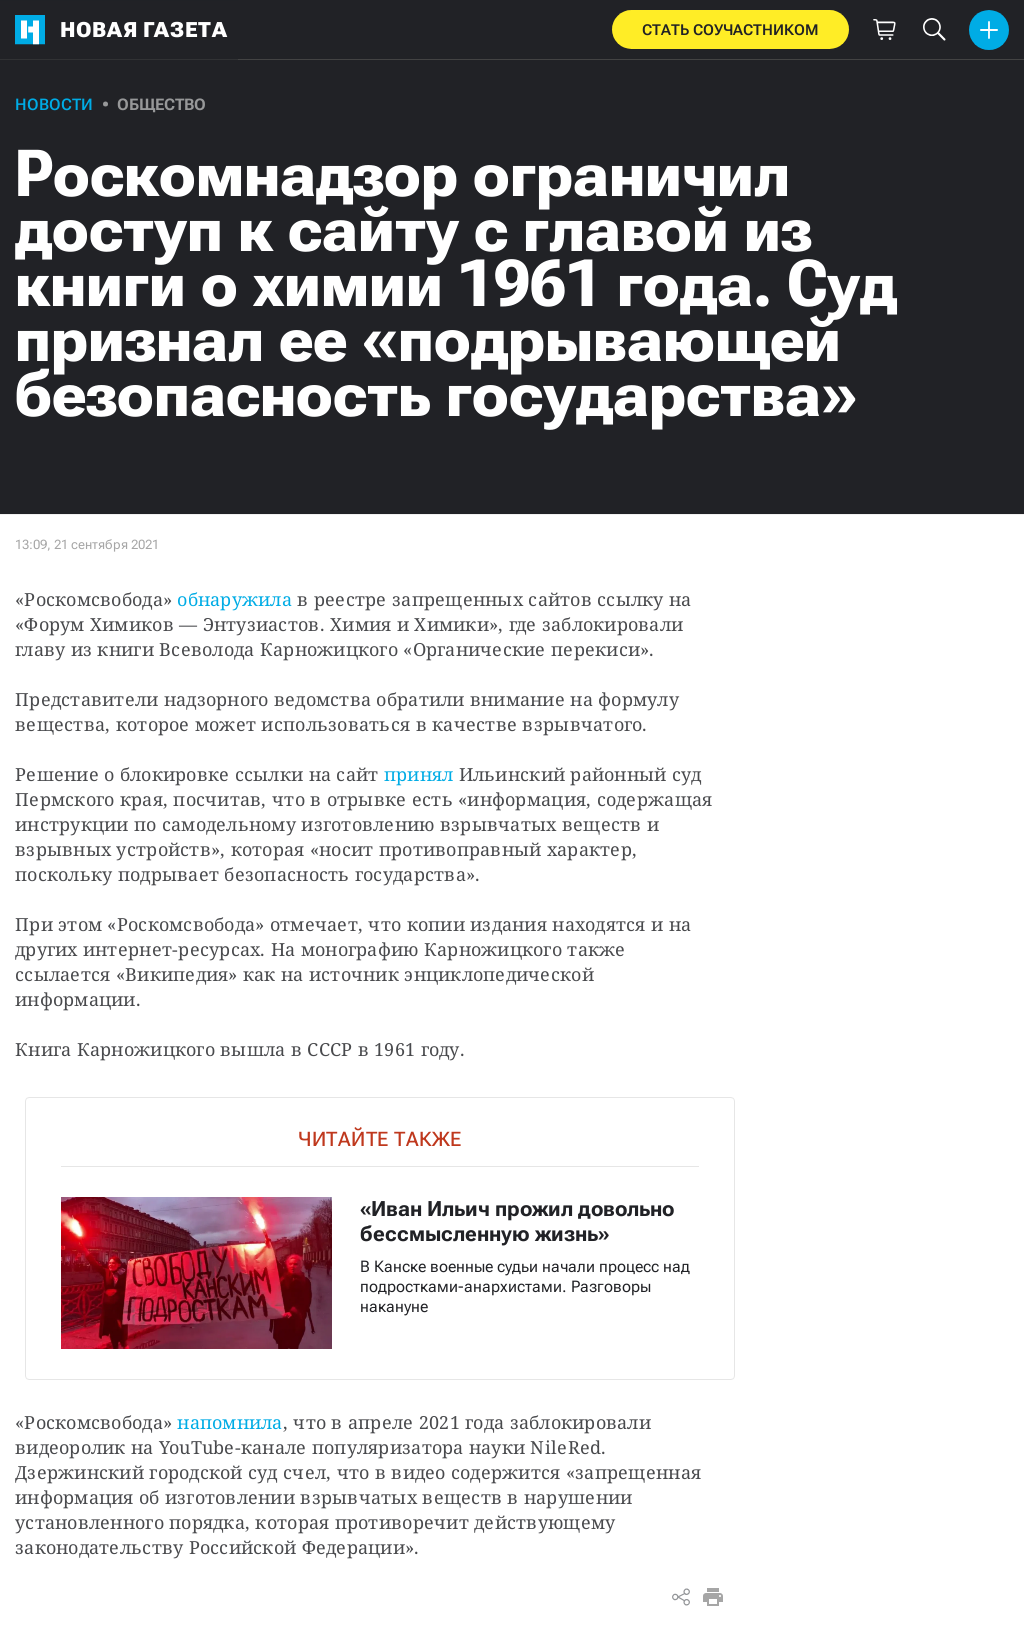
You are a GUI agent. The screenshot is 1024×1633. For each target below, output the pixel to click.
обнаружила (234, 599)
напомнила (229, 1422)
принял (419, 774)
